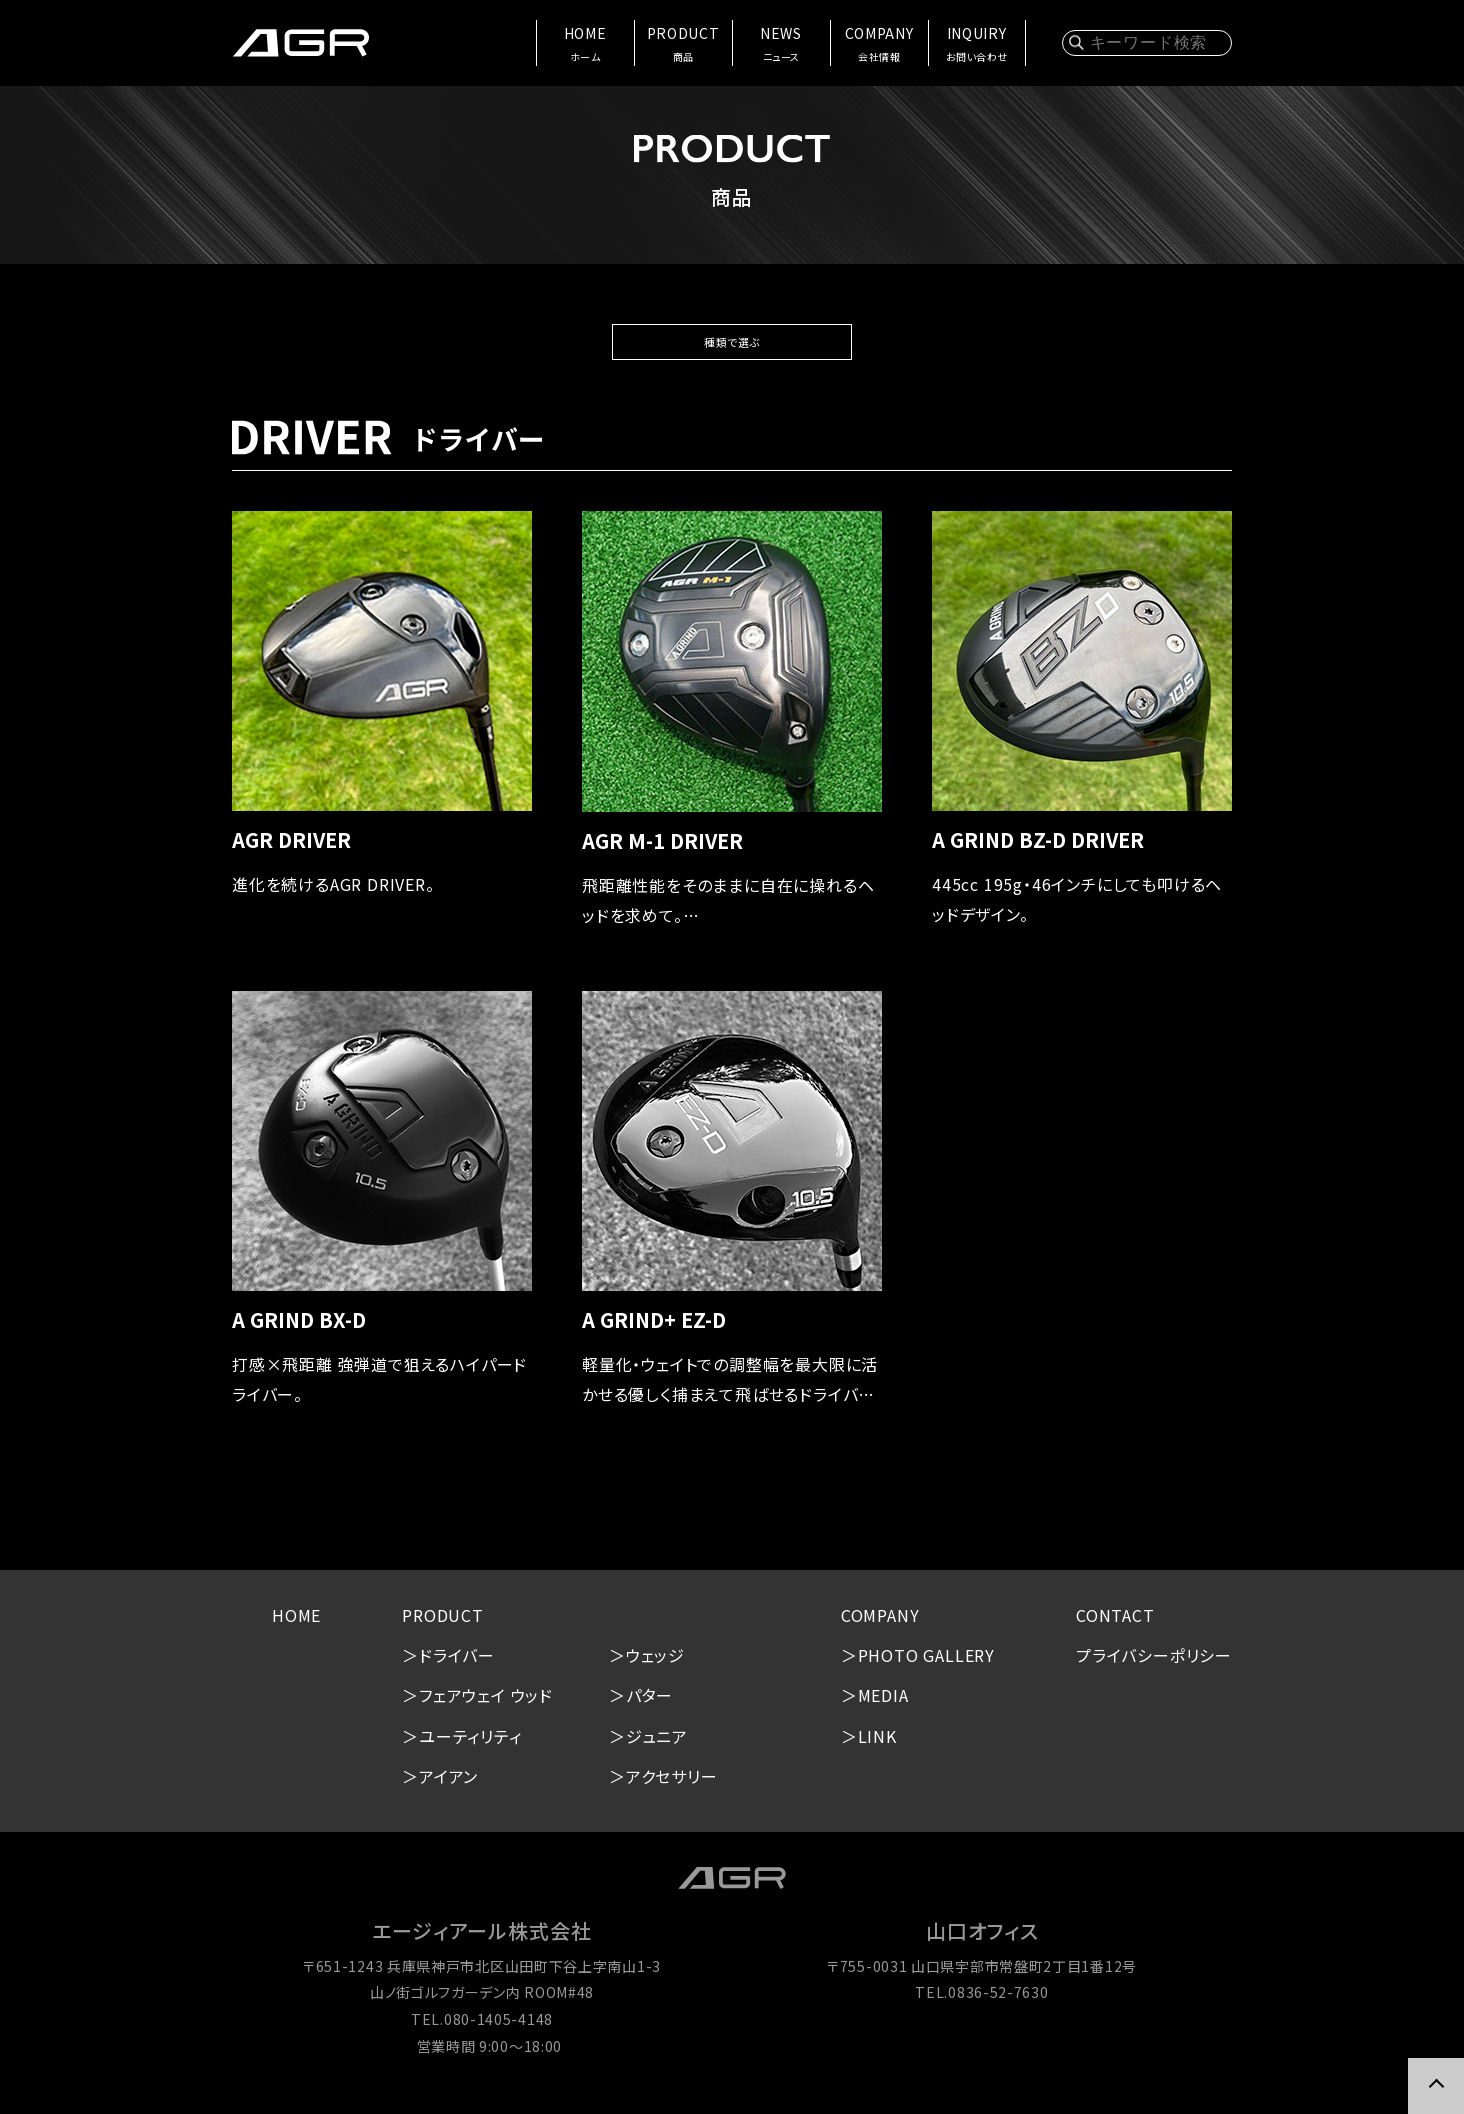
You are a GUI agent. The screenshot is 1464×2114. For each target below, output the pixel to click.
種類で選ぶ (732, 347)
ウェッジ (655, 1665)
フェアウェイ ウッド (486, 1705)
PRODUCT (682, 44)
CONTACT (1115, 1624)
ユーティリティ (470, 1745)
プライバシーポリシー (1154, 1665)
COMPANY (878, 44)
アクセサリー (672, 1786)
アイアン (448, 1786)
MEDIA (883, 1705)
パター (649, 1705)
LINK (877, 1745)
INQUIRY (976, 44)
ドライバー (457, 1665)
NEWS (780, 44)
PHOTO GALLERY (926, 1665)
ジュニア (657, 1745)
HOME (584, 44)
